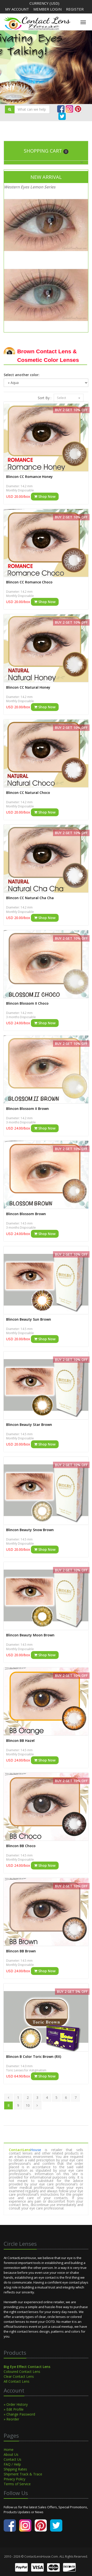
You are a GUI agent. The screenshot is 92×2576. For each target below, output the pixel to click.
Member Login (48, 9)
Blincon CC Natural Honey (28, 687)
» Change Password (19, 2414)
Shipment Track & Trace (23, 2474)
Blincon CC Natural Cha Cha (30, 897)
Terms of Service (17, 2484)
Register (75, 9)
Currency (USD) (44, 3)
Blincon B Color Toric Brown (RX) (33, 2056)
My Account (17, 9)
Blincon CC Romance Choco (29, 582)
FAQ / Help (12, 2464)
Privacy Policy (14, 2479)
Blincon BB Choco (21, 1845)
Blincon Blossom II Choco (27, 1003)
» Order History (16, 2404)
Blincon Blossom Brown (26, 1213)
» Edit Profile (14, 2409)
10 (28, 2105)
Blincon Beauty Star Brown (29, 1424)
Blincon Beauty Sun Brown (28, 1319)
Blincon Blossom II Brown (27, 1108)
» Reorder (11, 2419)
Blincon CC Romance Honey (29, 476)
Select (68, 397)
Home (8, 2449)
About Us (11, 2454)
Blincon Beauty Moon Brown (30, 1635)
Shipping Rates (15, 2469)
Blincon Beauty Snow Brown (30, 1529)
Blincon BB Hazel (20, 1740)
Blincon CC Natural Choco (28, 792)
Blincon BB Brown (21, 1951)
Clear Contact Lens (19, 2376)
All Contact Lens (16, 2381)
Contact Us (12, 2459)
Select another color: (21, 374)
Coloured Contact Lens (22, 2371)
